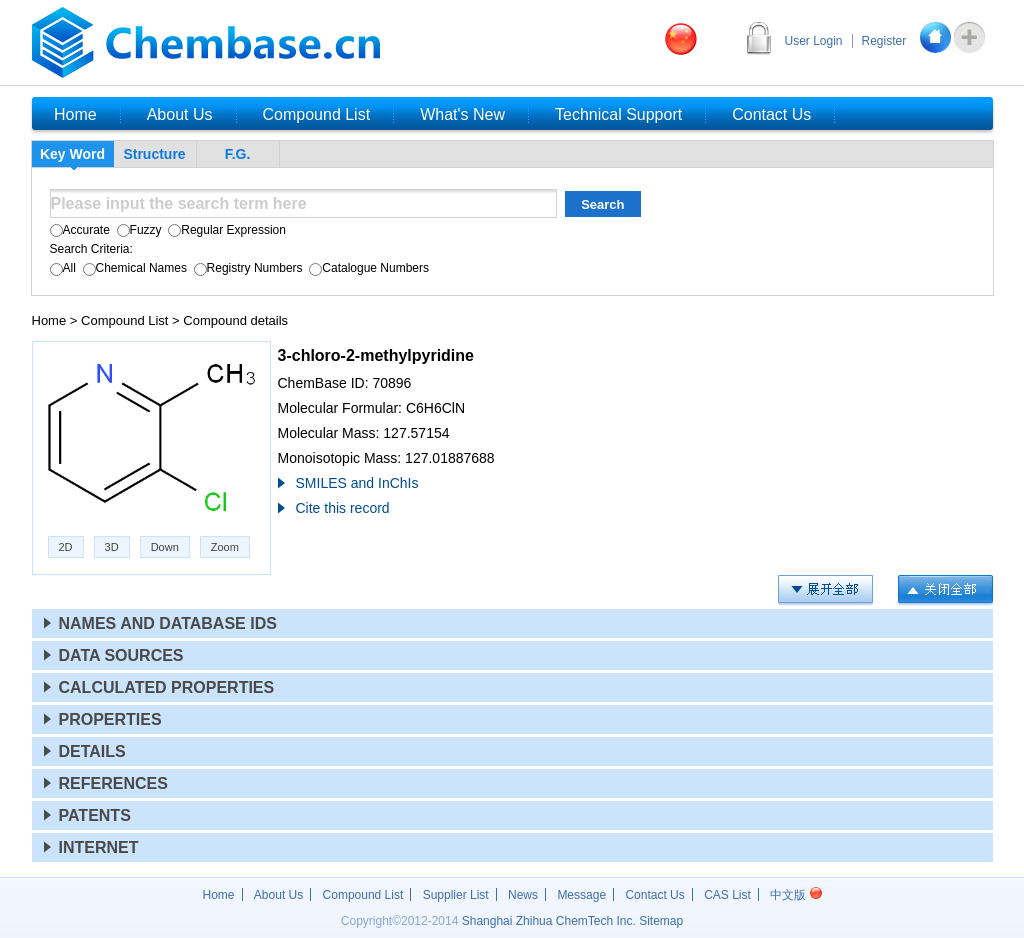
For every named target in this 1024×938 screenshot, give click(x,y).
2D (66, 547)
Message (581, 895)
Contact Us (654, 895)
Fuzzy (137, 230)
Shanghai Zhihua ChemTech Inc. (549, 921)
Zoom (225, 547)
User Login (814, 41)
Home (49, 320)
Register (884, 41)
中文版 (795, 895)
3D (112, 547)
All (63, 268)
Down (165, 547)
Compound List (124, 320)
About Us (278, 895)
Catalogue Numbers (367, 268)
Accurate (80, 230)
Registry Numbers (246, 268)
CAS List (727, 895)
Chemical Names (133, 268)
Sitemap (661, 921)
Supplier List (456, 895)
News (523, 895)
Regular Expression (225, 230)
